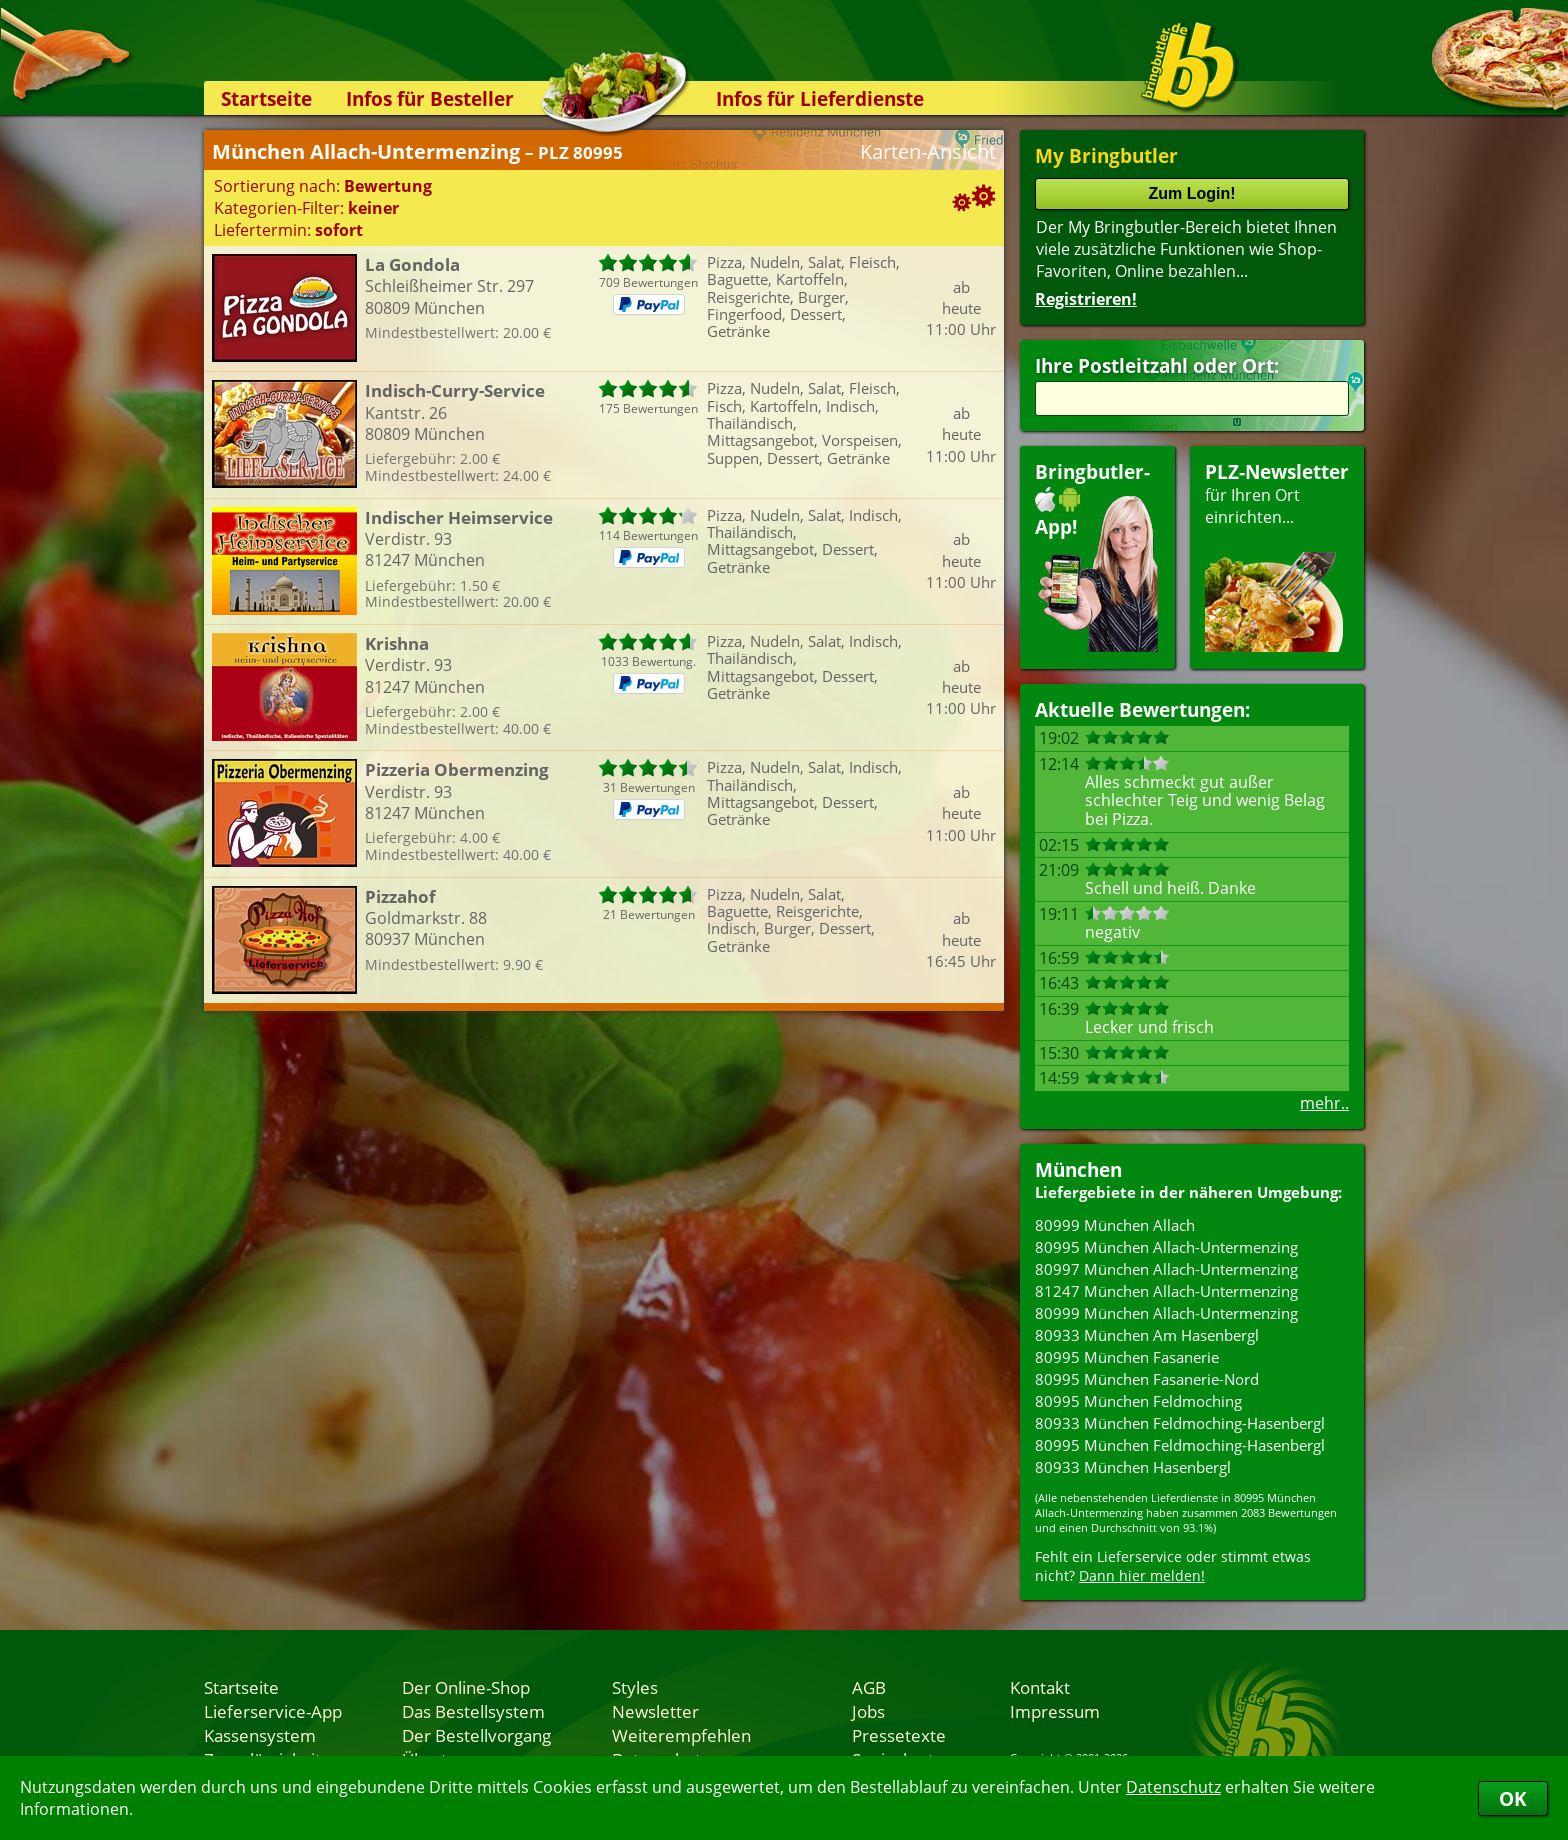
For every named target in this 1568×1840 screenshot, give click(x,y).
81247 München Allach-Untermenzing (1166, 1291)
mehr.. (1324, 1103)
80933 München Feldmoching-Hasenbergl (1180, 1423)
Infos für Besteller (430, 98)
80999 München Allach (1115, 1225)
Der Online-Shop (466, 1687)
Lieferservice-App (273, 1711)
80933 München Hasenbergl (1133, 1467)
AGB (869, 1687)
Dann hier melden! (1142, 1575)
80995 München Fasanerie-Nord (1147, 1379)
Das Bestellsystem (473, 1711)
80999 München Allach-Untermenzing (1166, 1313)
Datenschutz (1173, 1787)
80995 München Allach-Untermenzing (1166, 1247)
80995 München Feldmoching (1138, 1401)
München (1078, 1169)
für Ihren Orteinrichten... (1277, 555)
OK (1513, 1798)
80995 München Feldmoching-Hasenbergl (1180, 1445)
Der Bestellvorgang (476, 1735)
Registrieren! (1086, 299)
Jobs (868, 1711)
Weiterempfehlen (681, 1735)
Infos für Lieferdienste (820, 98)
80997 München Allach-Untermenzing (1166, 1269)
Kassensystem (260, 1735)
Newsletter (655, 1711)
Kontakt (1040, 1687)
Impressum (1055, 1711)
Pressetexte (899, 1735)
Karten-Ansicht (928, 151)
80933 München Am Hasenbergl (1147, 1335)
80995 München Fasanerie (1127, 1357)
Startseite (266, 98)
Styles (635, 1687)
